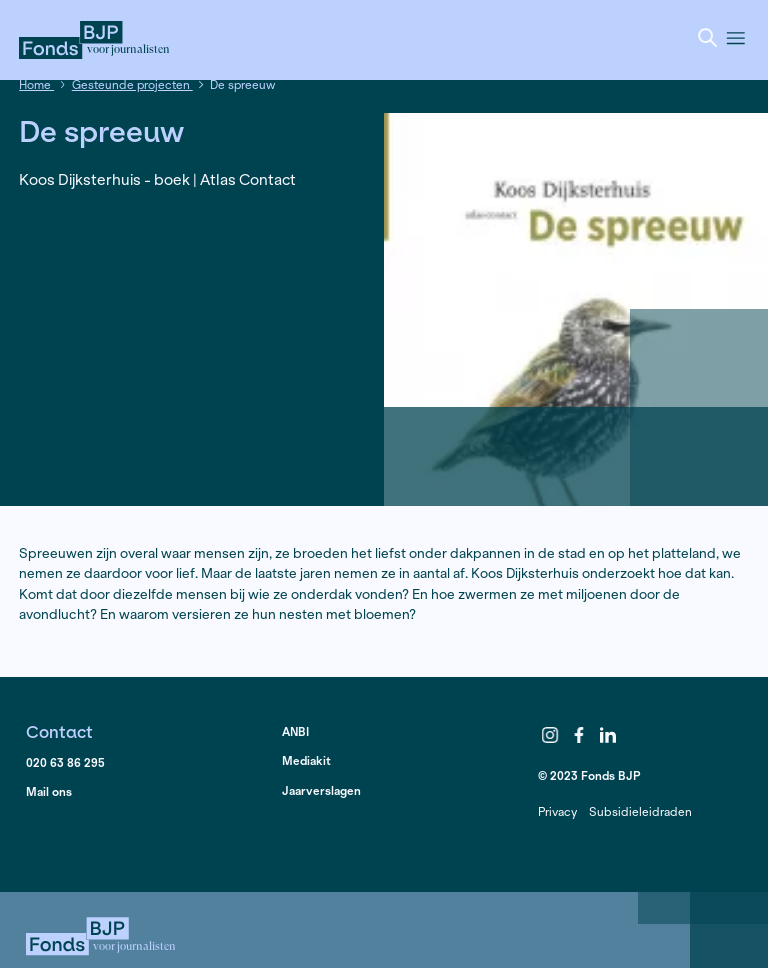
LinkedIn (608, 735)
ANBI (295, 731)
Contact (59, 731)
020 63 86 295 (65, 762)
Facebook (579, 735)
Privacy (557, 811)
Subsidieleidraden (640, 811)
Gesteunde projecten (132, 84)
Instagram (551, 735)
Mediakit (306, 760)
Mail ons (49, 791)
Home (36, 84)
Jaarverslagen (321, 790)
